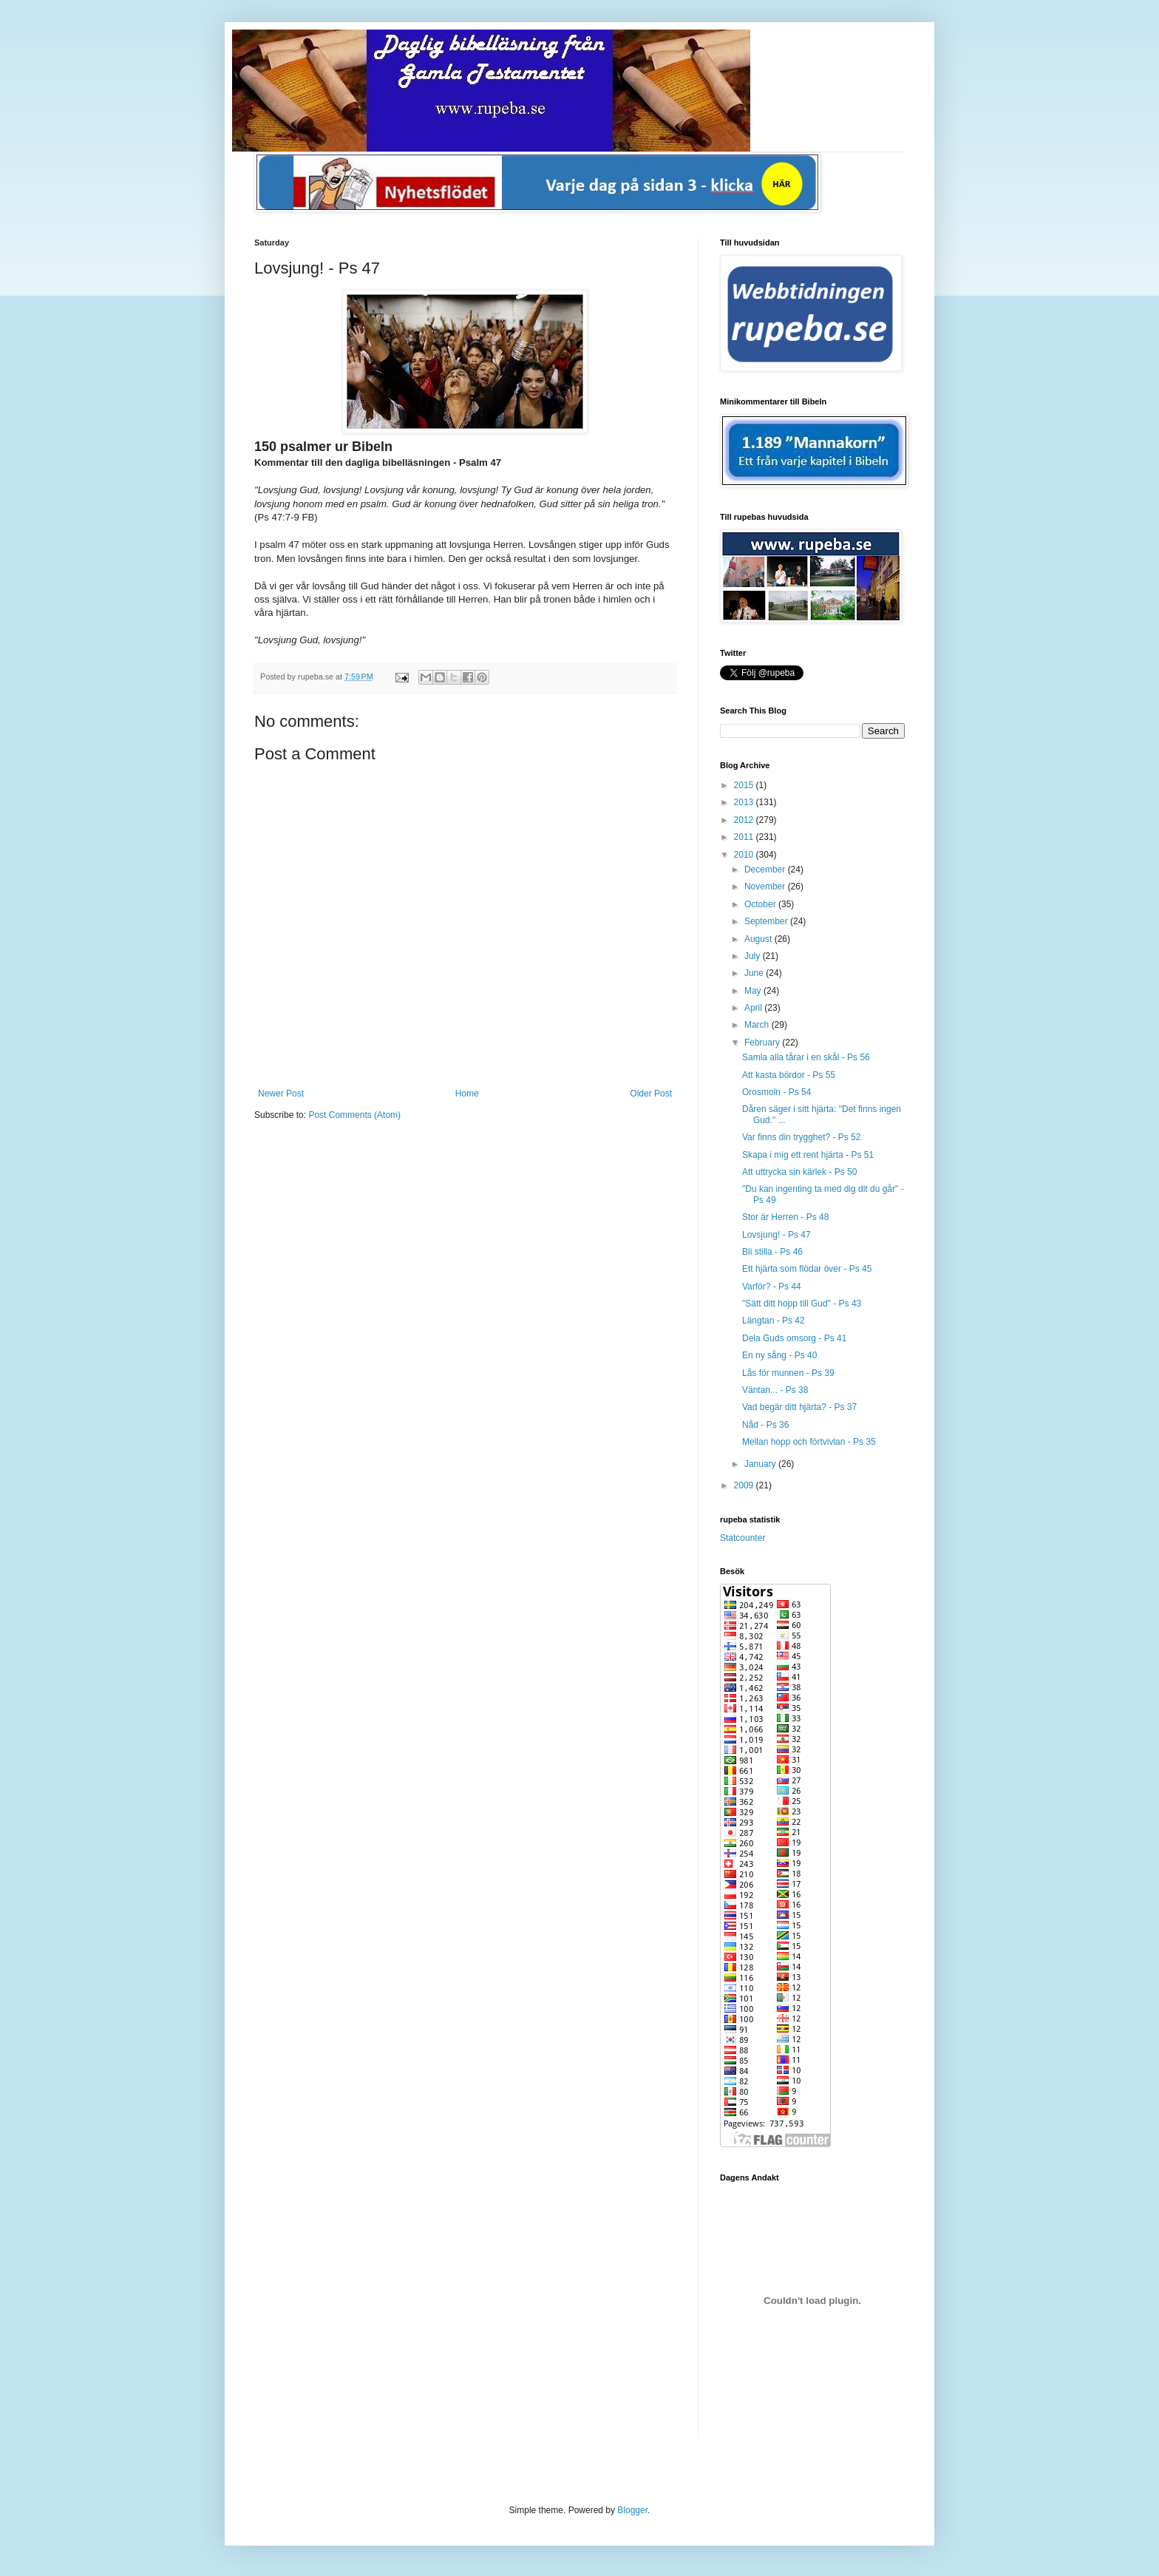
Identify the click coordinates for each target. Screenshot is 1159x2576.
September (767, 921)
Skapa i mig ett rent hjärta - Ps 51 (808, 1155)
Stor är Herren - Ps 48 (785, 1217)
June (755, 973)
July (753, 956)
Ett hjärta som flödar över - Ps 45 (806, 1269)
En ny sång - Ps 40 (779, 1355)
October (761, 904)
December (766, 869)
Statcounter (742, 1538)
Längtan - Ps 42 (773, 1320)
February (763, 1042)
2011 (745, 837)
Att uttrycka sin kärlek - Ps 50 (799, 1172)
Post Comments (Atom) (354, 1115)
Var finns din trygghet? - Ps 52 (801, 1137)
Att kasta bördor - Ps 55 (788, 1075)
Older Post (651, 1093)
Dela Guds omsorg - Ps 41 (794, 1338)
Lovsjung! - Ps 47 (776, 1235)
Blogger (632, 2510)
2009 (745, 1485)
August (759, 939)
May (754, 991)
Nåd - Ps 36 (765, 1425)
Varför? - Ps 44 (771, 1286)
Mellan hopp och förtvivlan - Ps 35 (809, 1442)
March (758, 1025)
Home (467, 1093)
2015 (745, 785)
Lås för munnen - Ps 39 (788, 1373)
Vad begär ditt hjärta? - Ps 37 (799, 1407)
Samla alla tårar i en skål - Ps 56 (806, 1057)
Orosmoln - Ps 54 (776, 1092)
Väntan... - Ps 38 (775, 1390)
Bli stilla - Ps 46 (772, 1252)
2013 (745, 802)
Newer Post (281, 1093)
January (761, 1464)
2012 (745, 820)
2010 (745, 855)
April (754, 1008)
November (766, 886)
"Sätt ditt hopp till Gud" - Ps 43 (801, 1303)
